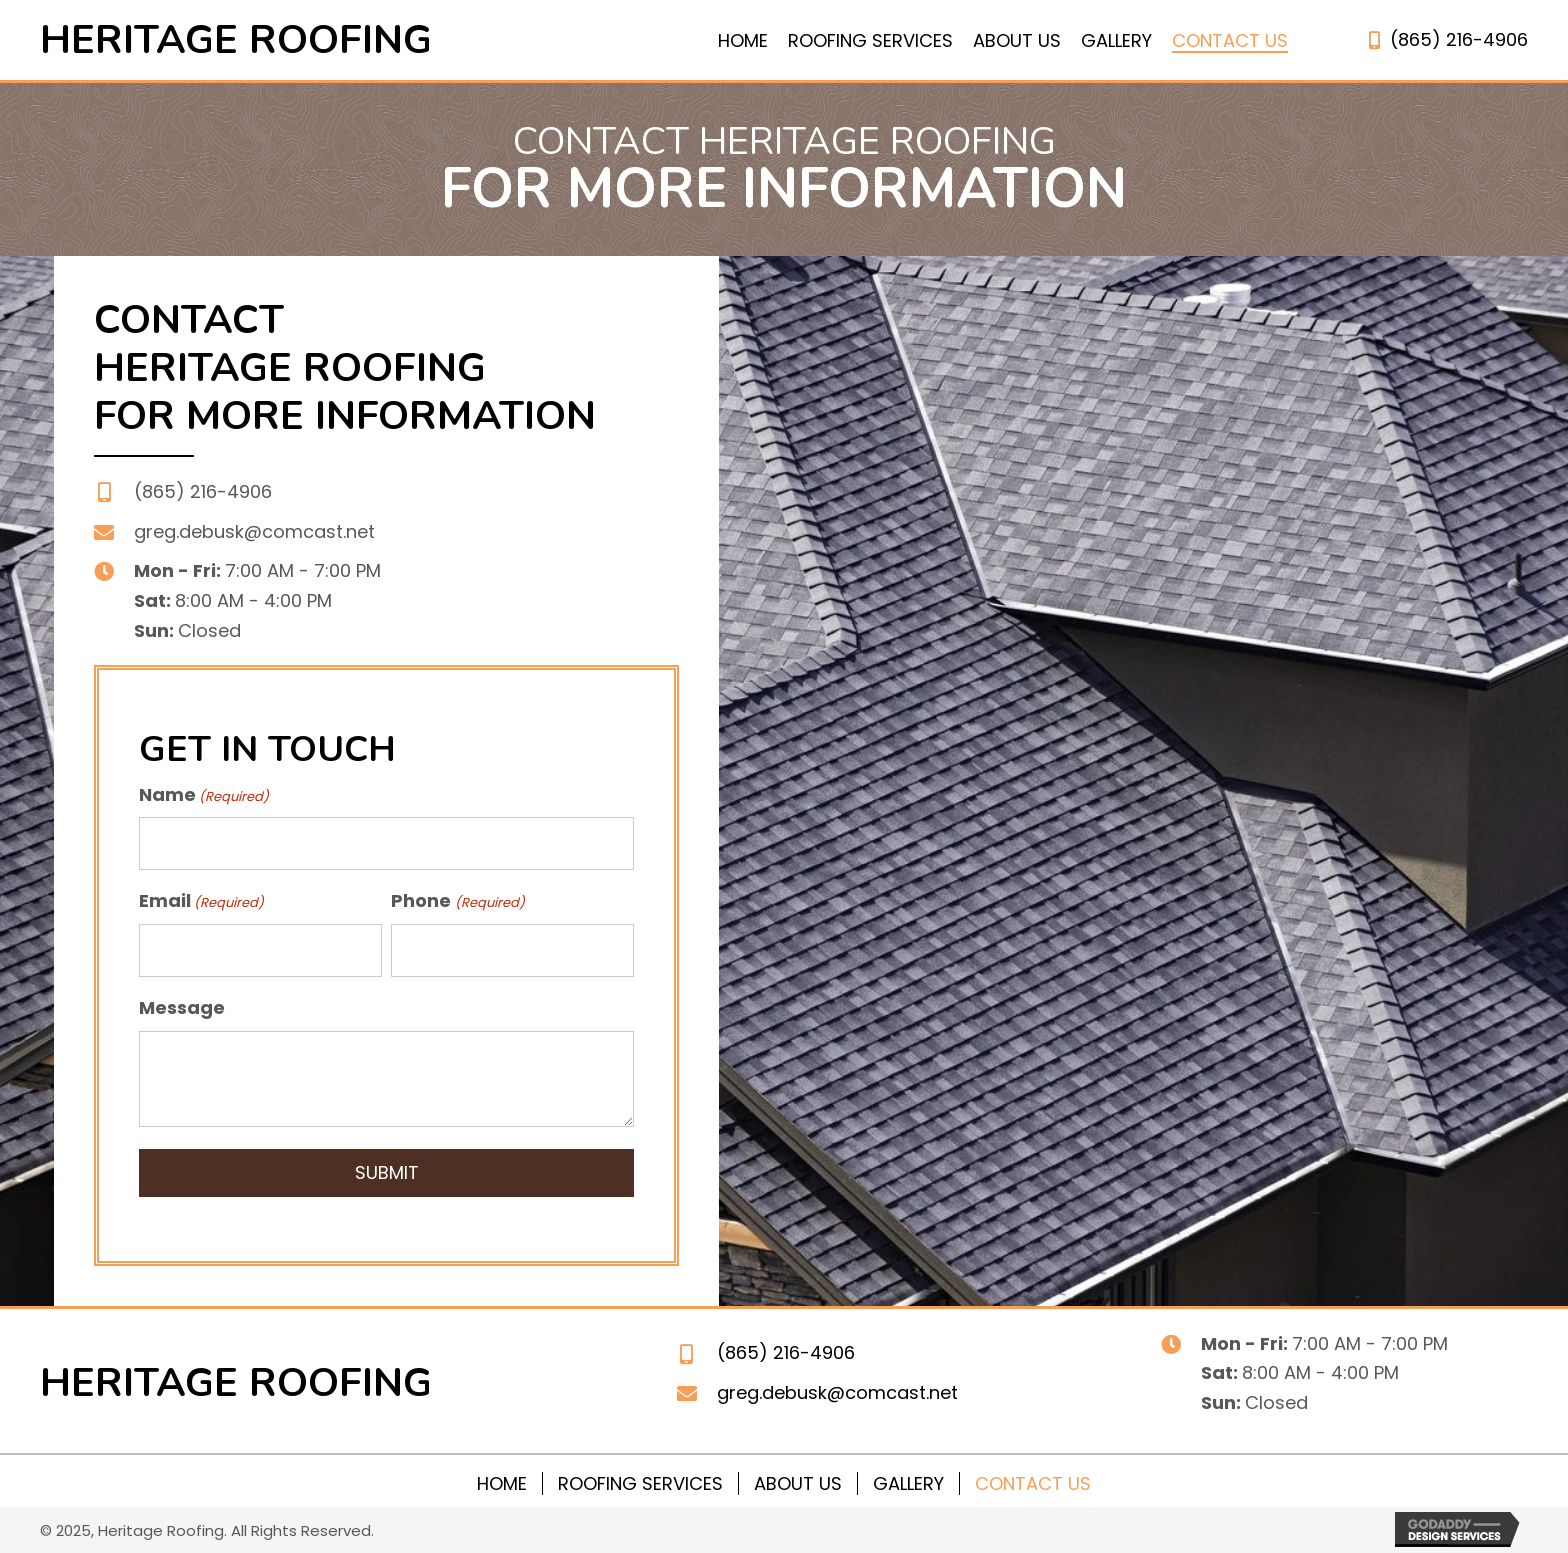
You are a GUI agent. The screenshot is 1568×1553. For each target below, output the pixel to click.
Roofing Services (640, 1481)
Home (502, 1481)
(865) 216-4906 (1459, 39)
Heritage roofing (236, 40)
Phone (457, 899)
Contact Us (1033, 1481)
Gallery (908, 1481)
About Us (798, 1481)
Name (204, 794)
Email (201, 899)
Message (182, 1004)
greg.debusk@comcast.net (254, 531)
